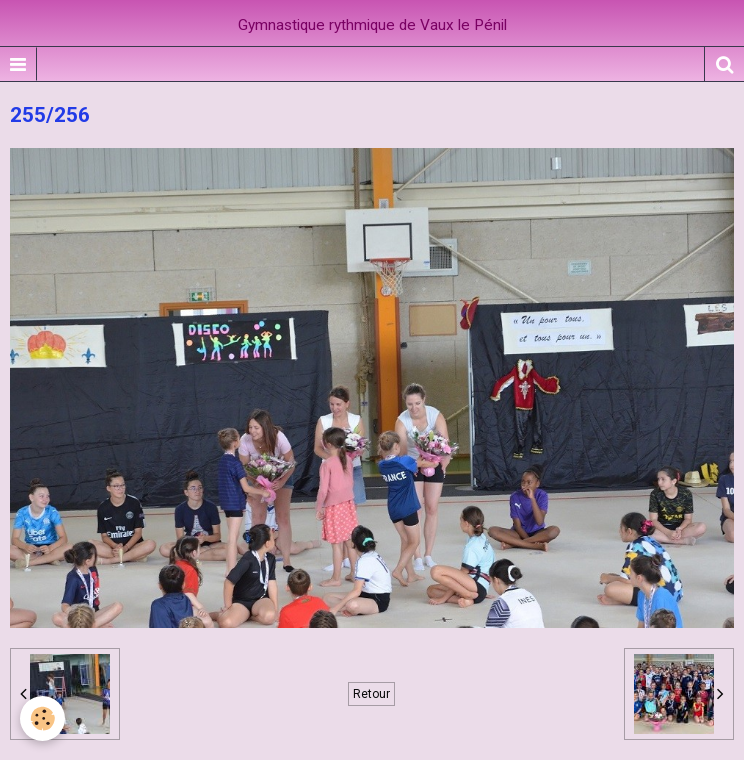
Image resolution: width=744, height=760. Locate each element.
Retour (371, 694)
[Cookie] (42, 718)
